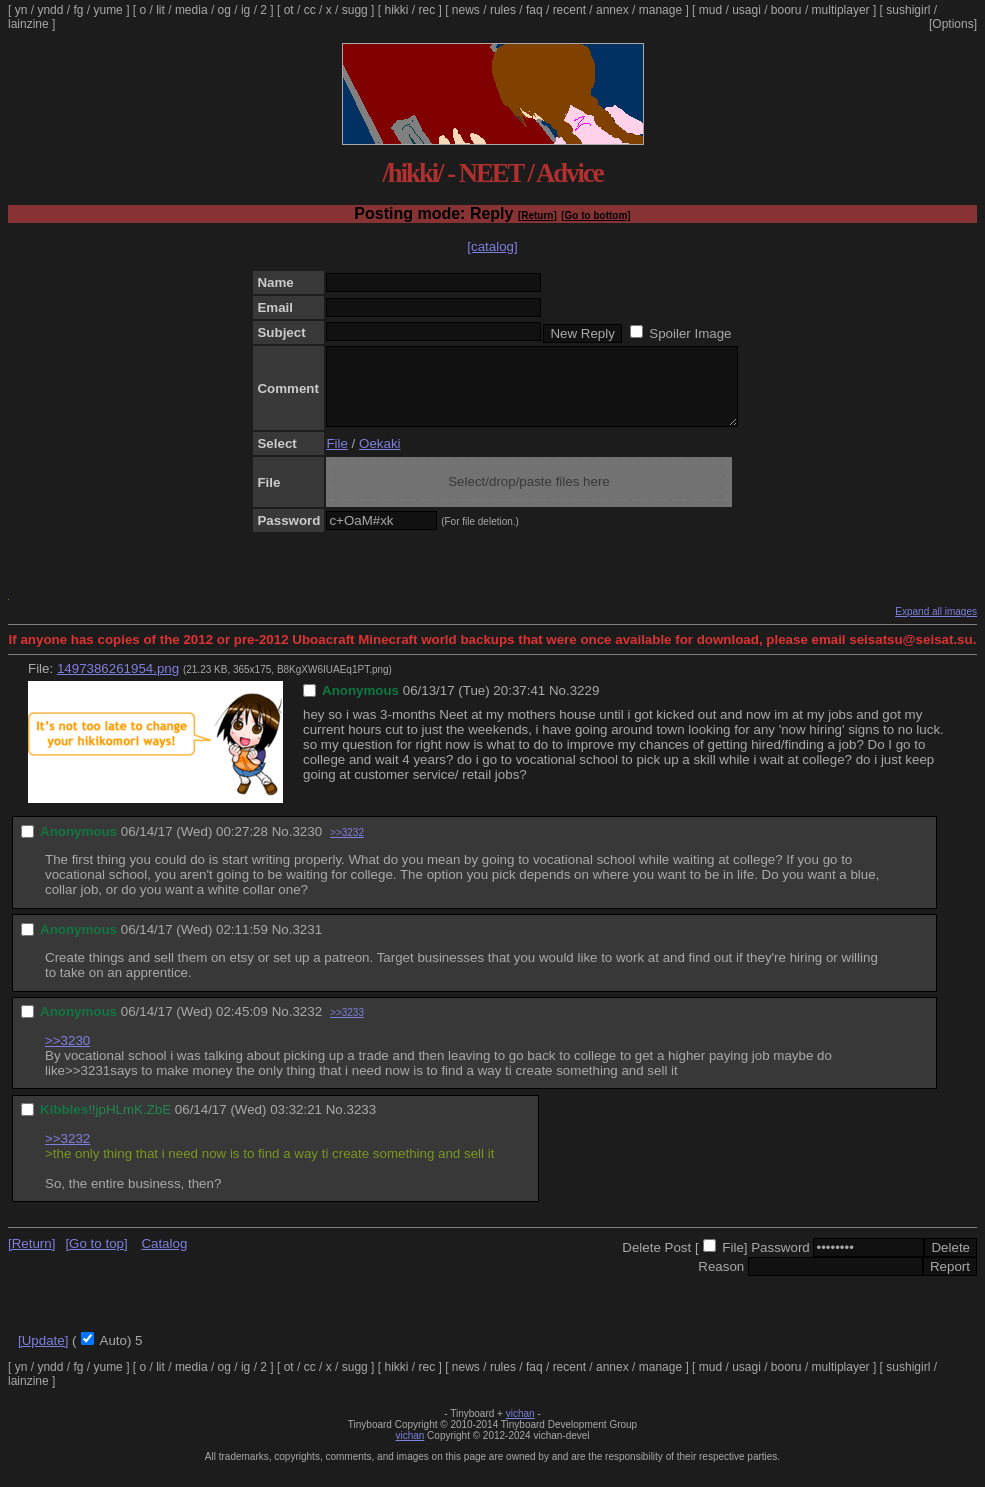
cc (310, 10)
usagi (746, 10)
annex (612, 10)
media (191, 10)
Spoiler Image (690, 333)
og (224, 10)
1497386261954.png (118, 683)
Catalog (164, 1258)
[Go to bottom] (595, 215)
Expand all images (936, 626)
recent (569, 10)
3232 (307, 1026)
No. (559, 705)
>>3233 (347, 1027)
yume (107, 10)
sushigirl (908, 10)
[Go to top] (96, 1258)
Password (780, 1262)
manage (660, 10)
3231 (307, 944)
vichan (520, 1428)
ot (289, 10)
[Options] (953, 24)
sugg (355, 10)
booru (786, 10)
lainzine (28, 24)
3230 (307, 846)
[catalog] (492, 246)
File (336, 458)
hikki (396, 10)
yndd (50, 10)
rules (503, 10)
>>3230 (67, 1055)
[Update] (43, 1355)
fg (78, 10)
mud (710, 10)
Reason (721, 1281)
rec (427, 10)
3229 (585, 705)
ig (245, 10)
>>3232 (347, 847)
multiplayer (841, 10)
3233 (361, 1124)
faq (534, 10)
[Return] (537, 215)
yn (21, 10)
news (466, 10)
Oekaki (379, 458)
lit (160, 10)
